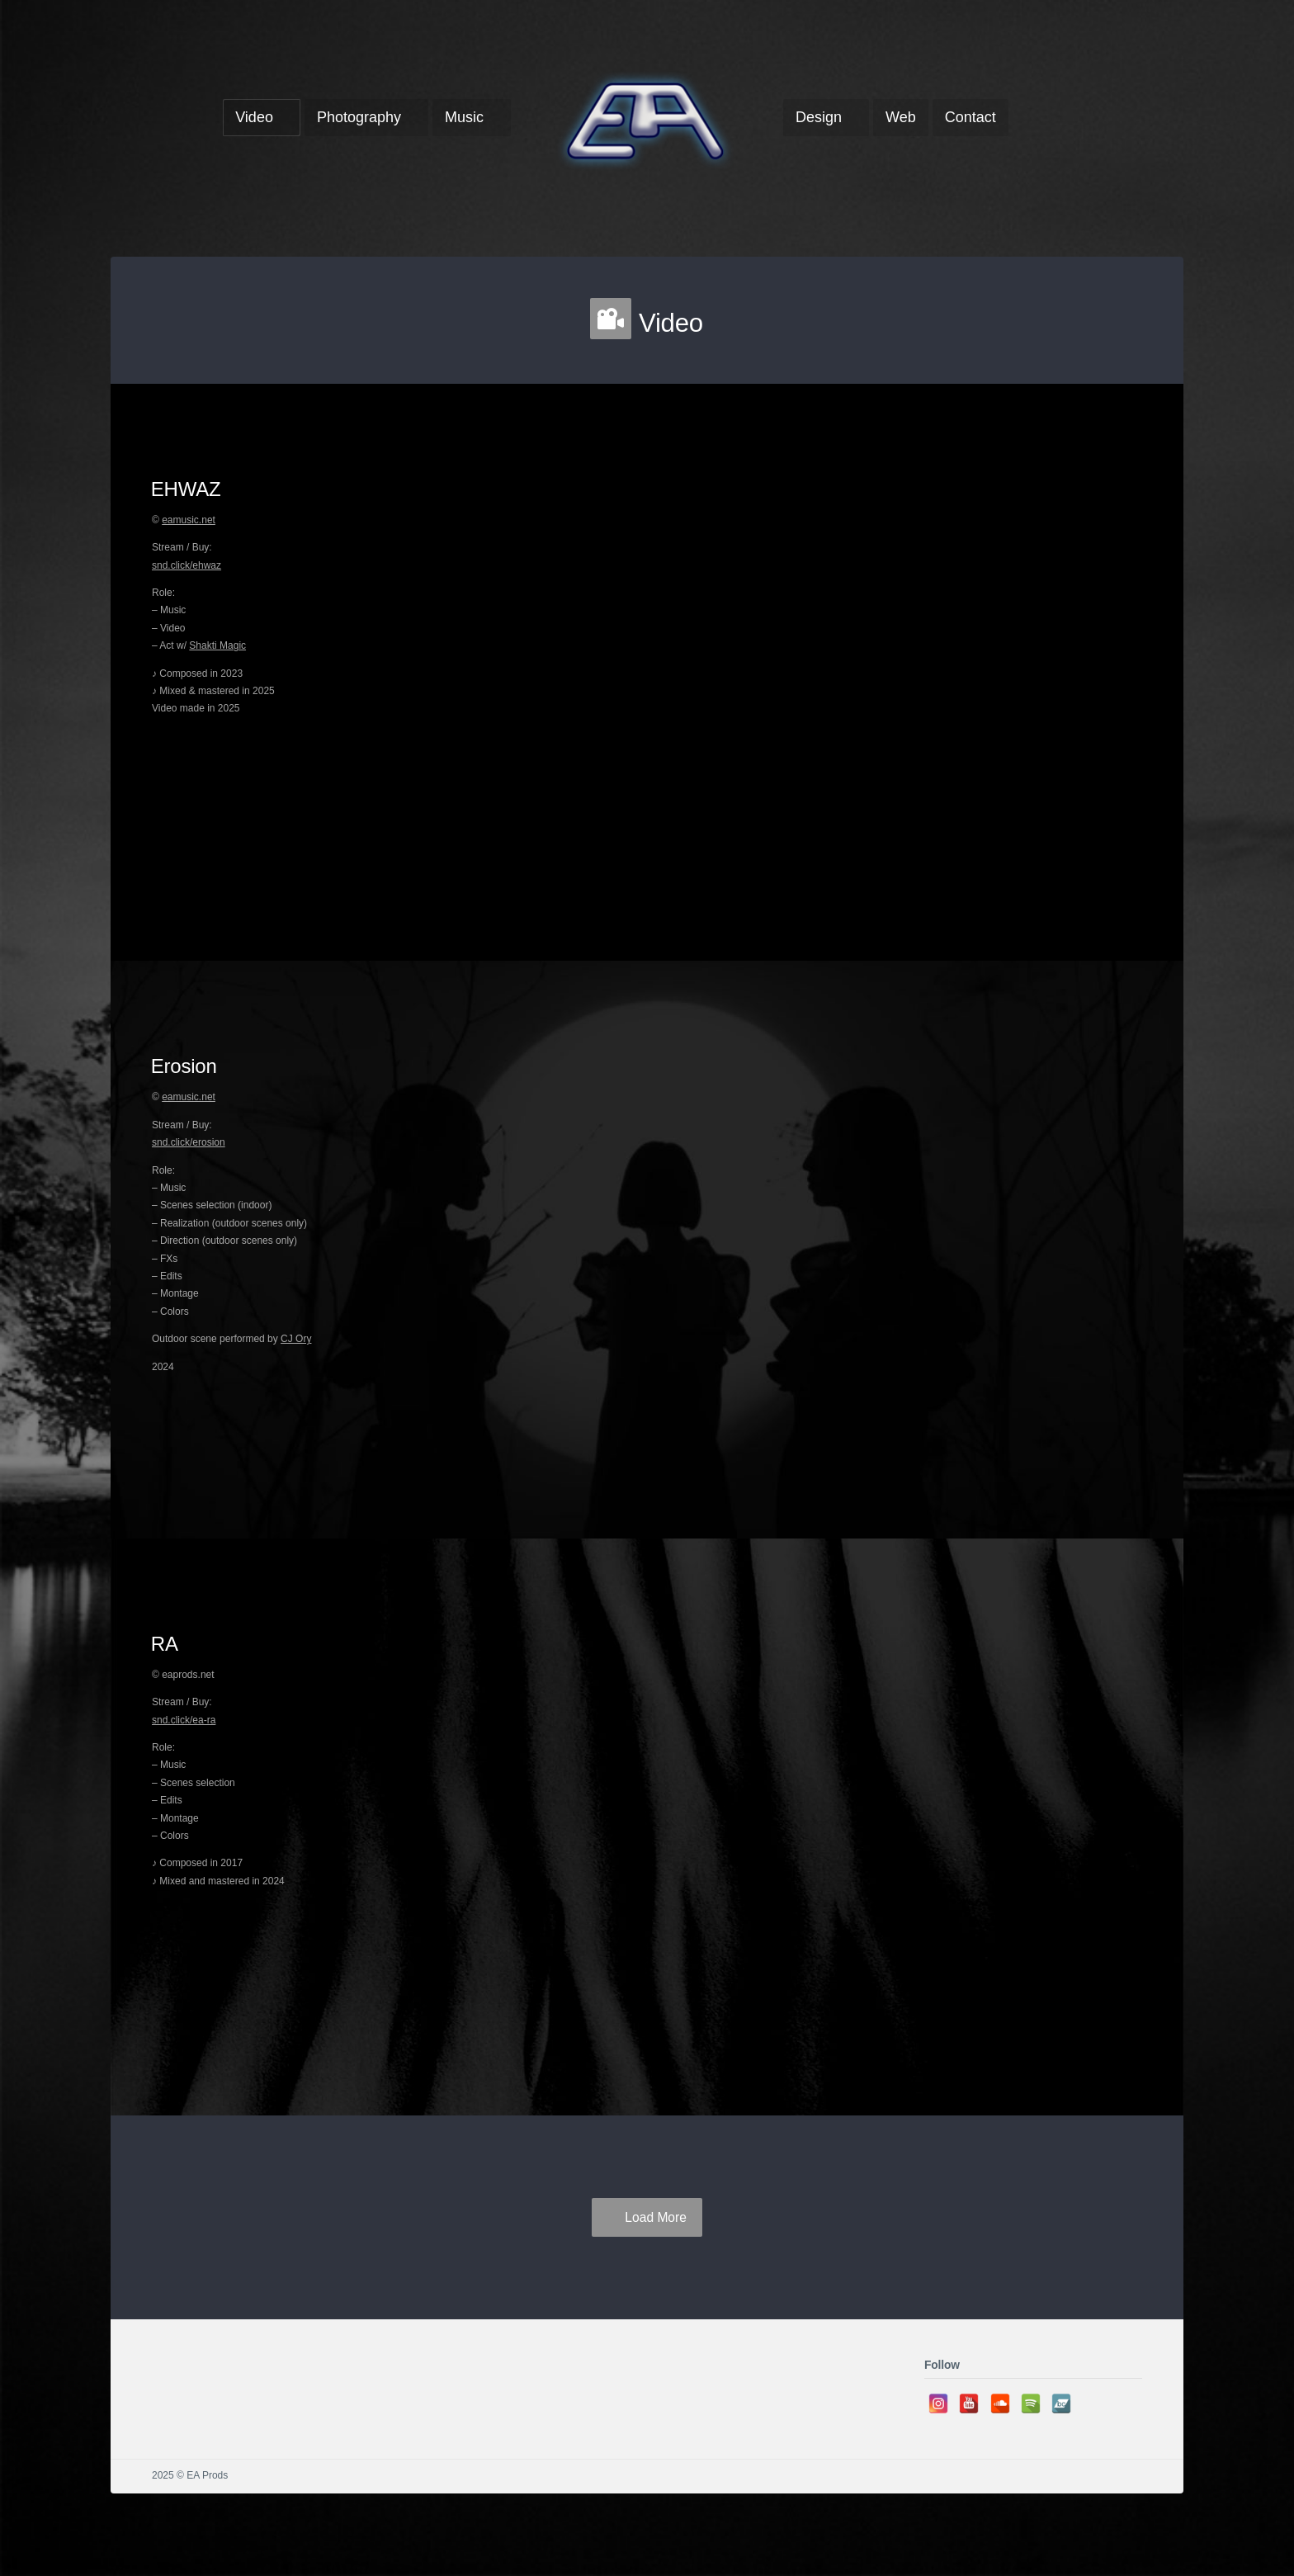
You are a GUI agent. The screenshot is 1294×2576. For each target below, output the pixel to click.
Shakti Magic (217, 645)
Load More (656, 2217)
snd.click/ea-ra (183, 1720)
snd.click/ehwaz (186, 565)
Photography (359, 117)
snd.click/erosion (188, 1142)
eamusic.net (188, 520)
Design (819, 117)
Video (254, 117)
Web (900, 117)
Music (464, 117)
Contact (970, 117)
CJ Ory (296, 1339)
